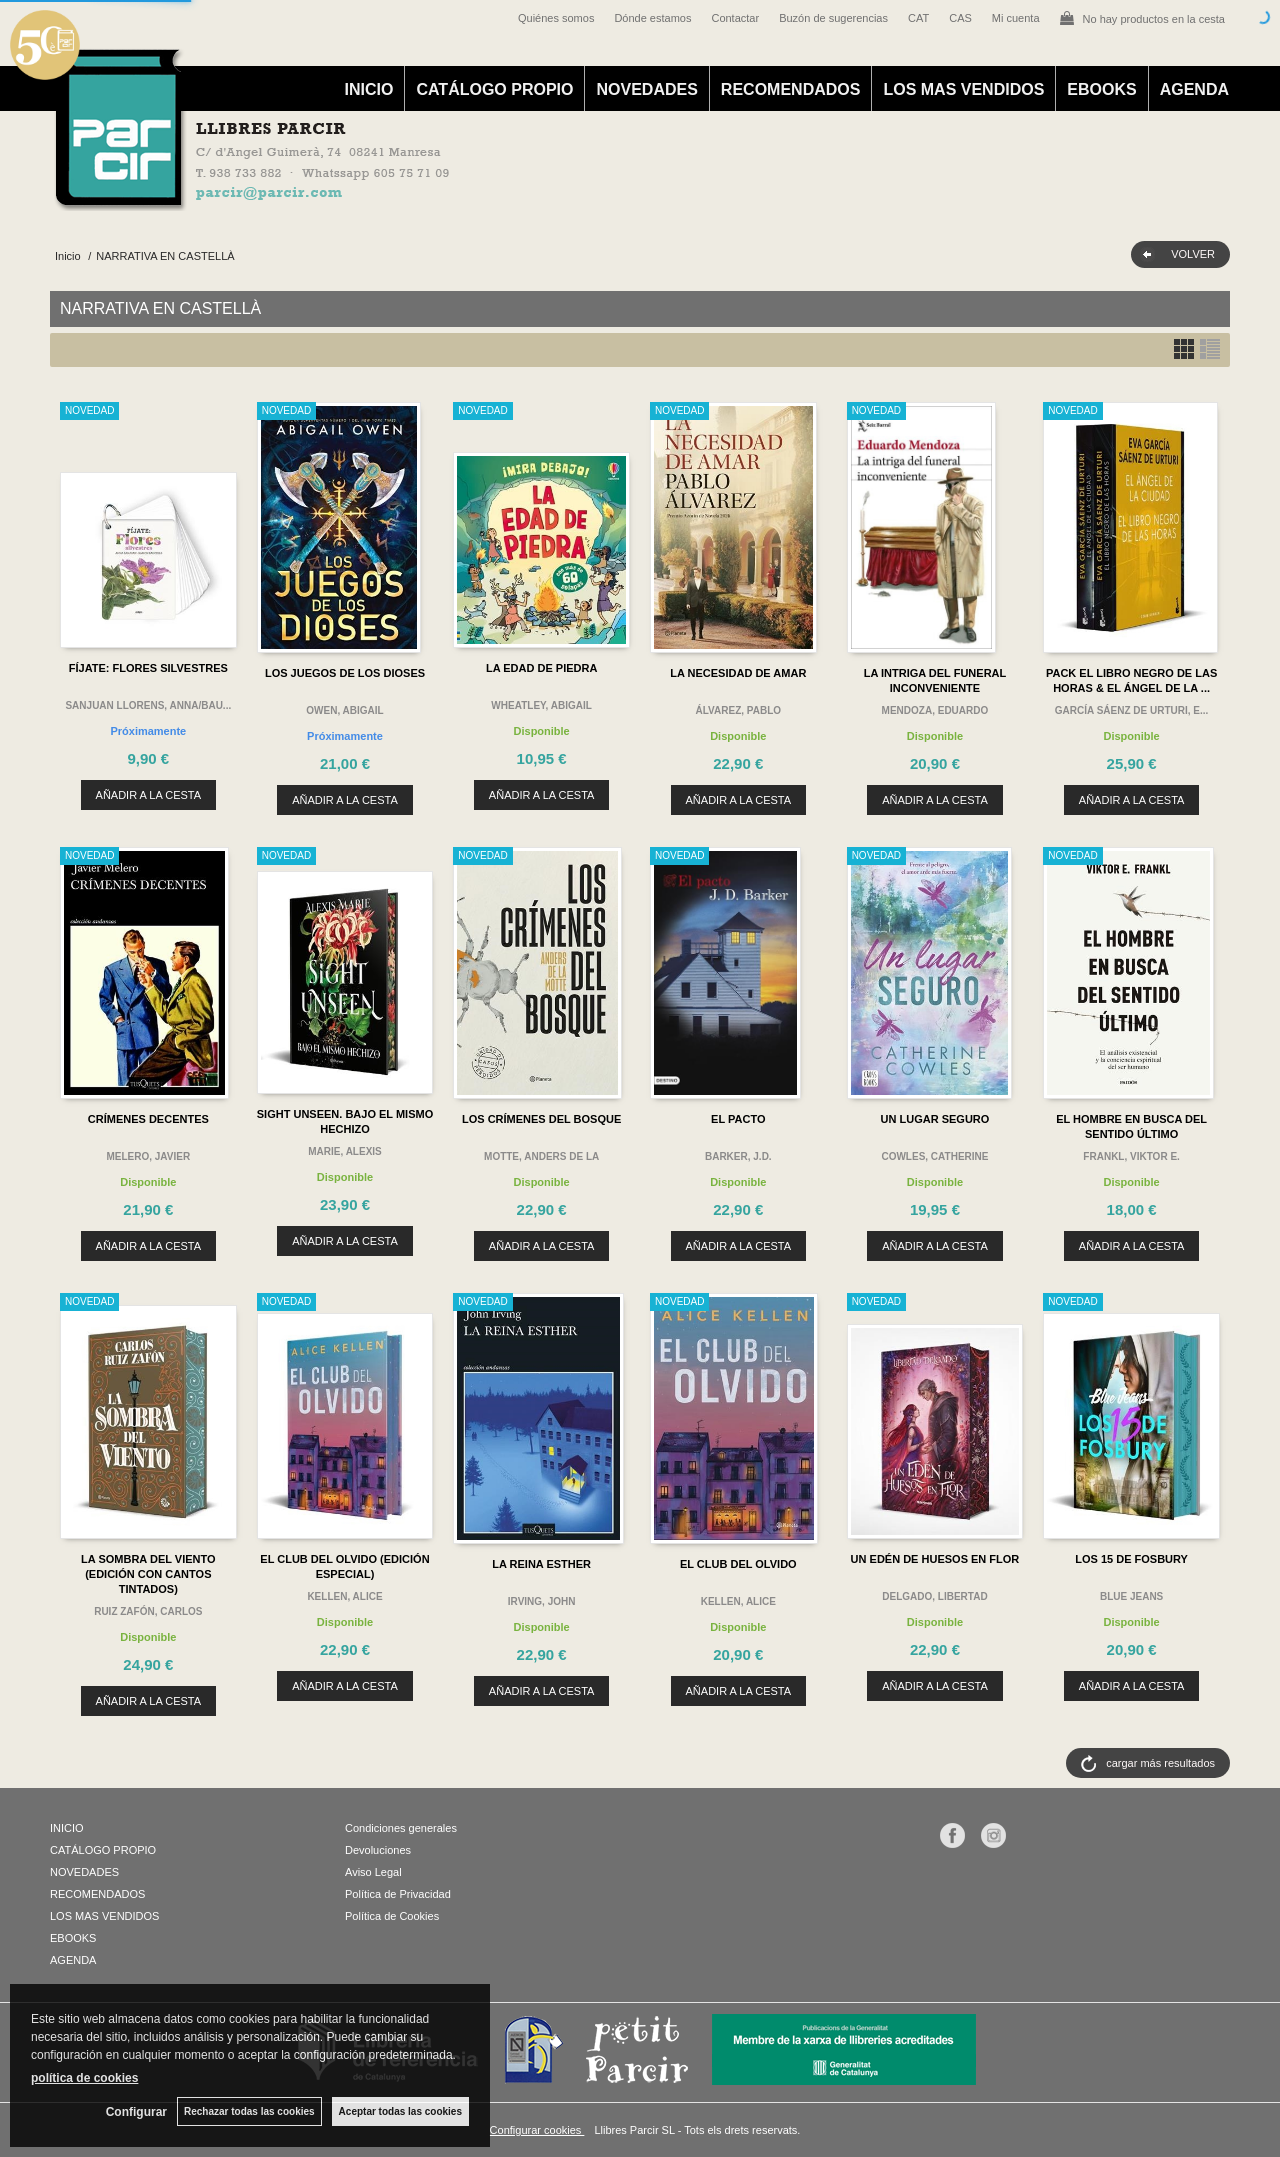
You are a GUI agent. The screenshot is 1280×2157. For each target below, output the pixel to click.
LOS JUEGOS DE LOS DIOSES (345, 673)
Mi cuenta (1016, 18)
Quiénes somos (556, 18)
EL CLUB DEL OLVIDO (738, 1564)
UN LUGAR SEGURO (935, 1119)
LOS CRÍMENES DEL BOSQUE (541, 1119)
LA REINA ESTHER (541, 1564)
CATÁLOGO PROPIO (494, 89)
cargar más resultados (1160, 1763)
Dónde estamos (652, 18)
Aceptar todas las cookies (400, 2111)
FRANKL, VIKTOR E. (1131, 1156)
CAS (960, 18)
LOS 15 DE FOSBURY (1131, 1559)
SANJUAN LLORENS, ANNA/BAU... (148, 705)
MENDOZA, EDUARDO (935, 710)
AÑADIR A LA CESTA (149, 795)
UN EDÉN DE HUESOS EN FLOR (935, 1559)
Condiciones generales (401, 1828)
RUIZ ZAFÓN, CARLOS (148, 1611)
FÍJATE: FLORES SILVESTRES (148, 668)
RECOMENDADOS (791, 89)
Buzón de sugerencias (833, 18)
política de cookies (84, 2078)
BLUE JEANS (1131, 1596)
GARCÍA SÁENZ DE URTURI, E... (1132, 710)
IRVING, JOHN (542, 1601)
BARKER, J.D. (738, 1156)
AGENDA (1194, 89)
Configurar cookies (537, 2130)
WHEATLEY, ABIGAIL (541, 705)
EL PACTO (738, 1119)
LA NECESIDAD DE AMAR (738, 673)
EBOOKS (1101, 89)
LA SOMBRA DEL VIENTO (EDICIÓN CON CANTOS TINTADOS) (148, 1574)
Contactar (735, 18)
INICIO (369, 89)
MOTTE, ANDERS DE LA (541, 1156)
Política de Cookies (392, 1916)
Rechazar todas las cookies (249, 2111)
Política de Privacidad (398, 1894)
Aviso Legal (373, 1872)
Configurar (136, 2112)
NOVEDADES (646, 89)
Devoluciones (378, 1850)
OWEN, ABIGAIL (344, 710)
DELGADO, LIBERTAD (934, 1596)
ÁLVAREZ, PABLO (739, 710)
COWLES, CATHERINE (934, 1156)
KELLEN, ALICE (344, 1596)
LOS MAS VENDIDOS (963, 89)
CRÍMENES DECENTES (148, 1119)
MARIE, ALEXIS (345, 1151)
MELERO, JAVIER (148, 1156)
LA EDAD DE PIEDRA (541, 668)
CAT (918, 18)
